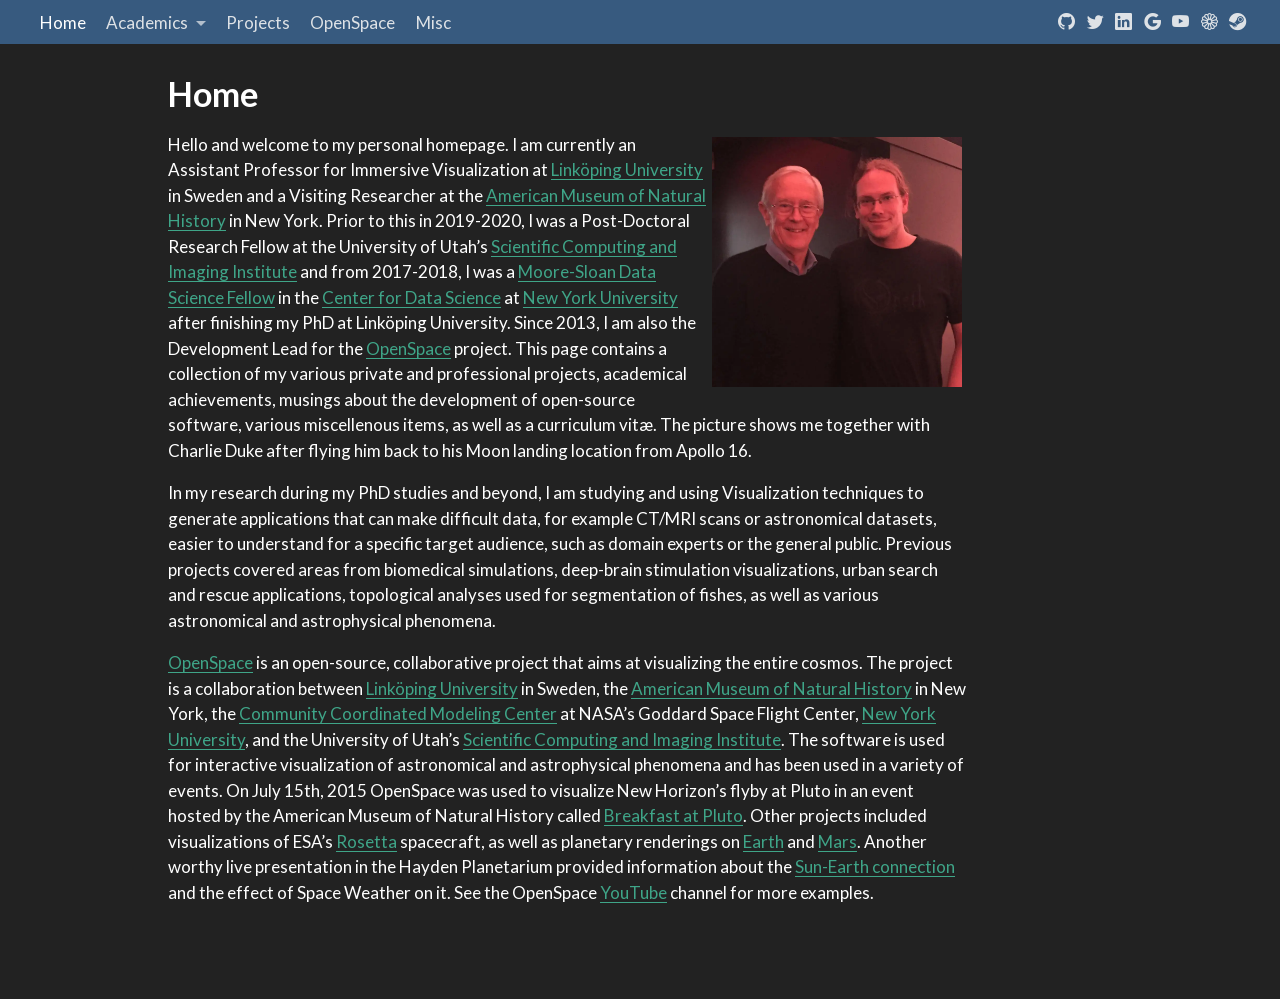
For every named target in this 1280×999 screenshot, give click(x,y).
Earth (763, 841)
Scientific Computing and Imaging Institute (622, 739)
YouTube (633, 892)
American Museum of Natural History (771, 688)
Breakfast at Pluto (673, 815)
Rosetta (366, 841)
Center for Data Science (411, 297)
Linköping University (627, 169)
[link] (156, 22)
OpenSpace (408, 348)
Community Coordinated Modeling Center (398, 713)
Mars (837, 841)
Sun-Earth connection (875, 866)
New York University (600, 297)
